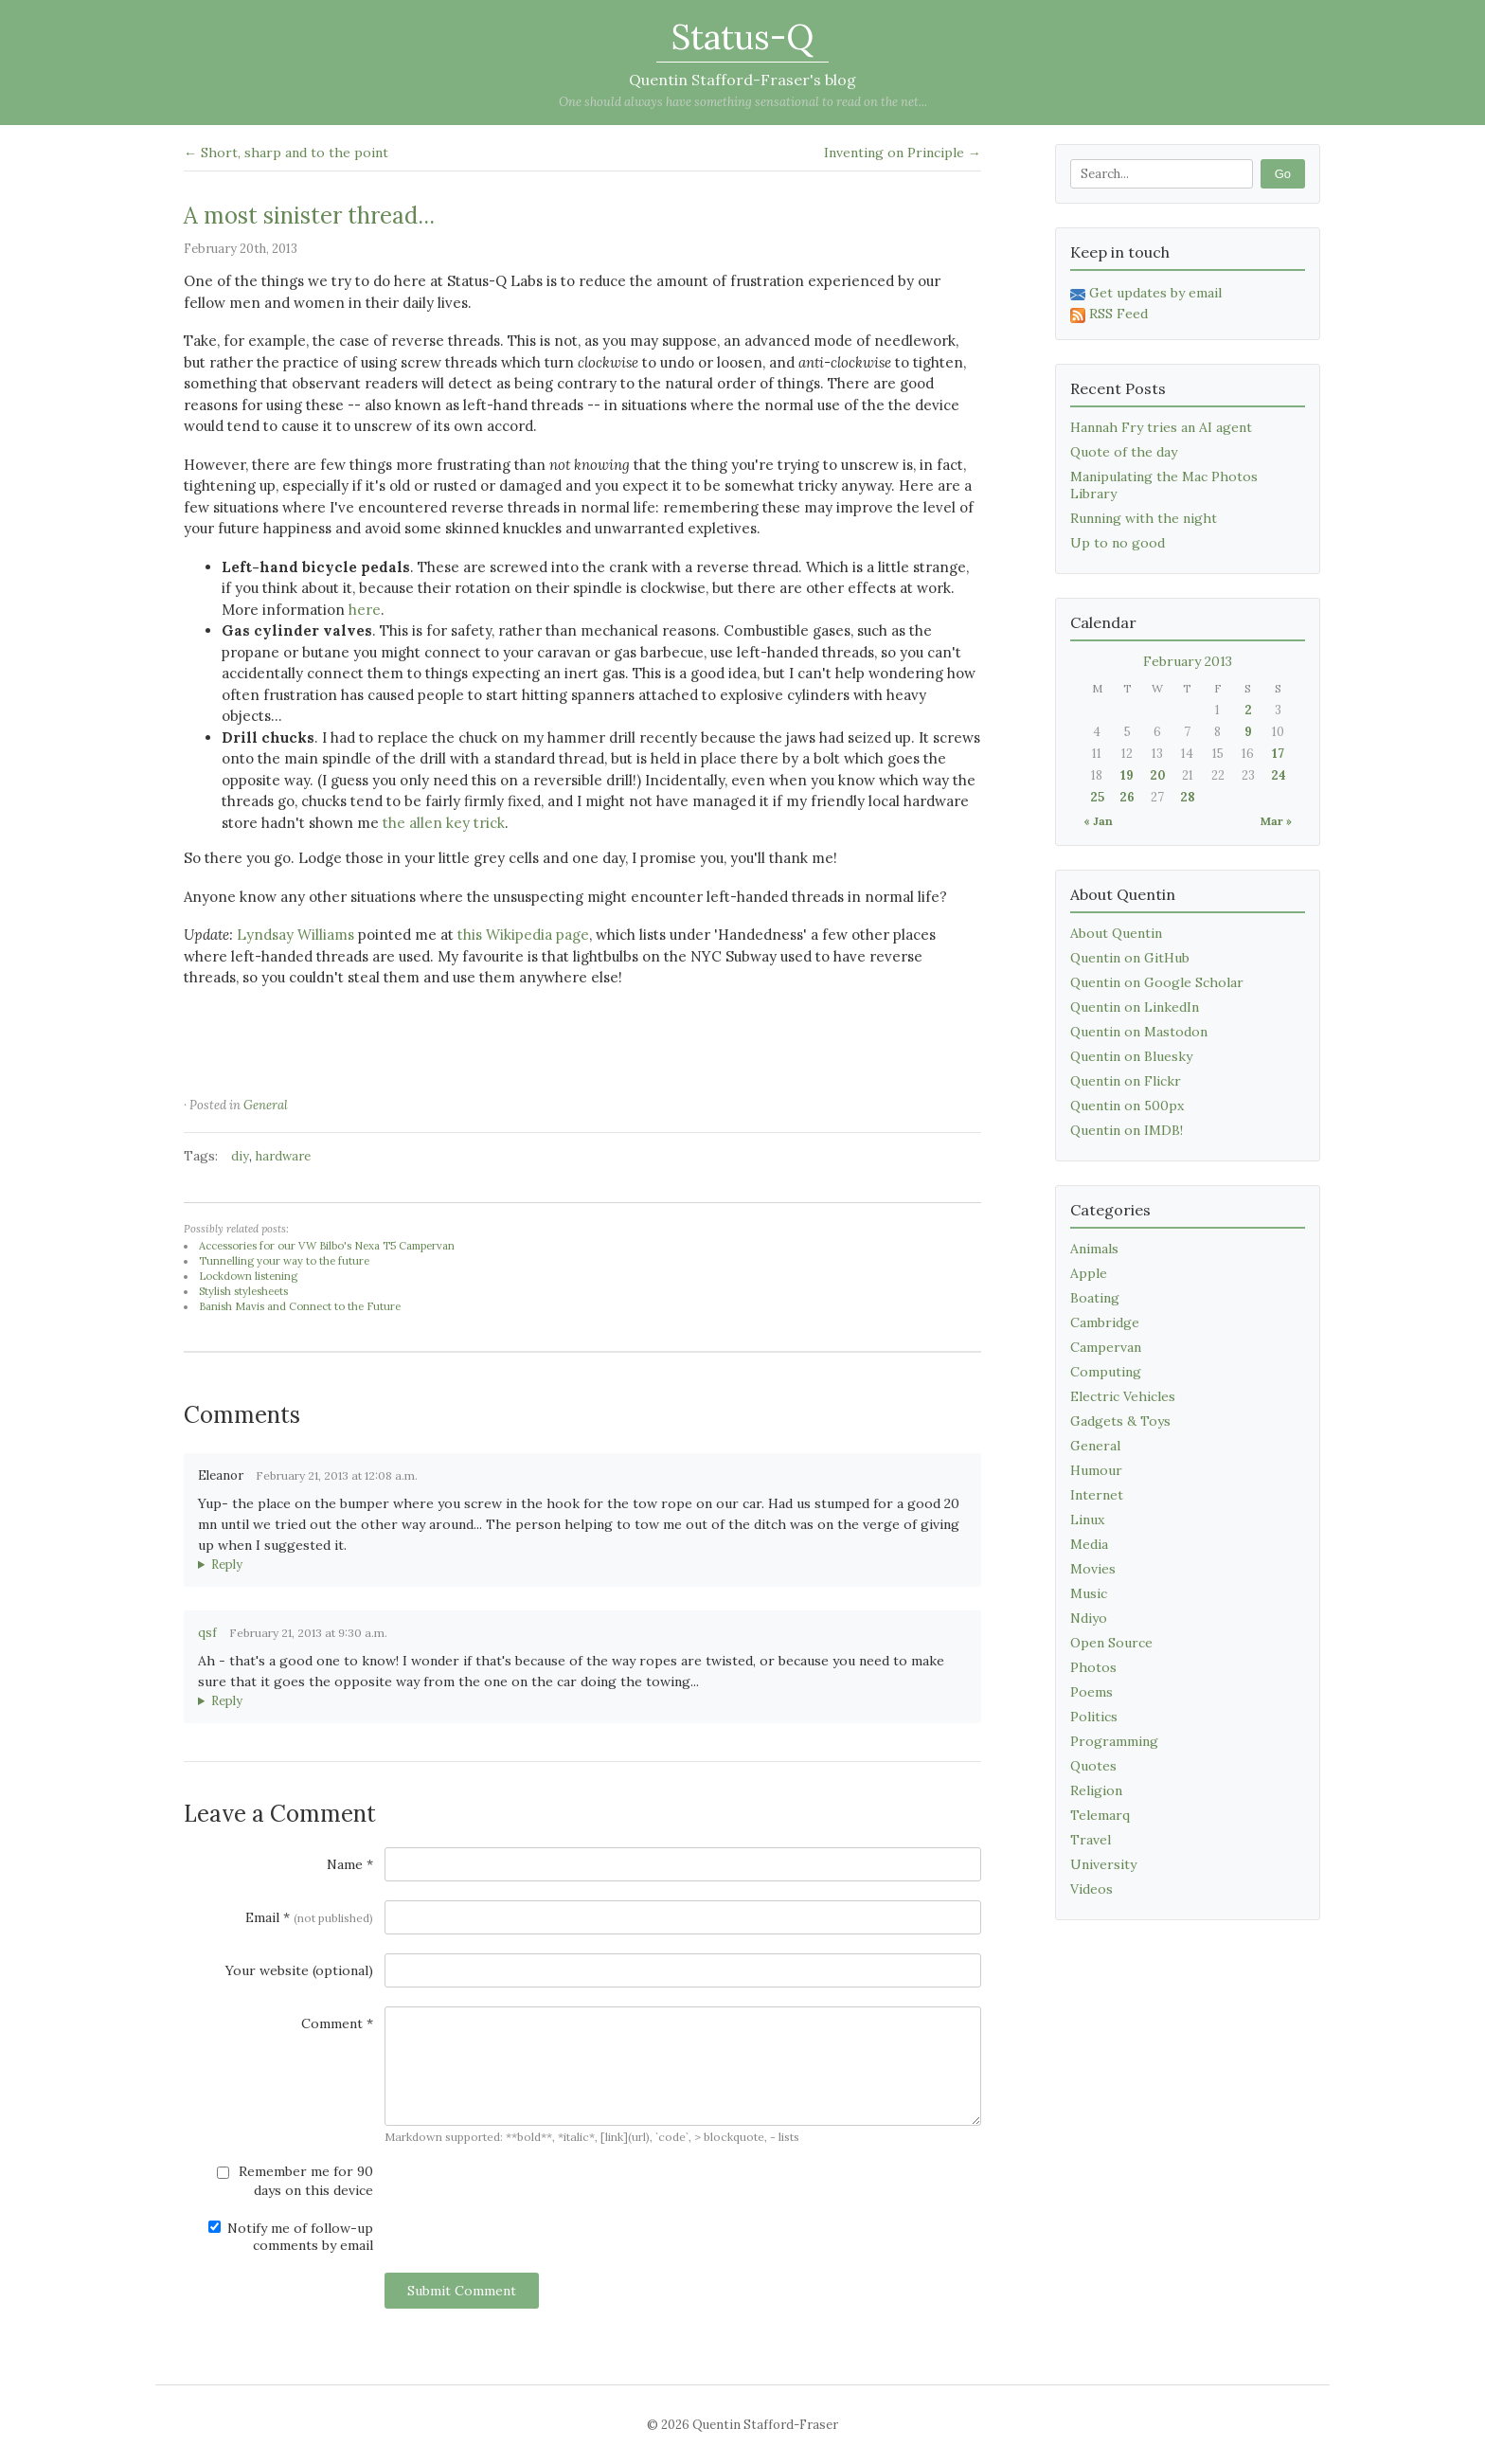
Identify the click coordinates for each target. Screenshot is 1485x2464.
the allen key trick (444, 823)
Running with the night (1143, 518)
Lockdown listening (248, 1276)
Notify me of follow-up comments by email (290, 2237)
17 (1278, 754)
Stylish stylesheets (243, 1291)
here (365, 610)
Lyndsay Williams (295, 935)
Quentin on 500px (1127, 1105)
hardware (283, 1156)
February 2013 (1187, 661)
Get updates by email (1146, 292)
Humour (1096, 1470)
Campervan (1105, 1347)
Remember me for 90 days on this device (295, 2181)
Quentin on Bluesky (1131, 1056)
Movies (1093, 1568)
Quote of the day (1123, 451)
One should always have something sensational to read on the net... (743, 102)
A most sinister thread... (309, 215)
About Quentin (1116, 933)
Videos (1091, 1888)
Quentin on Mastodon (1139, 1031)
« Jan (1098, 821)
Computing (1105, 1371)
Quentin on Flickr (1125, 1080)
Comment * (337, 2023)
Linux (1087, 1519)
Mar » (1276, 821)
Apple (1088, 1273)
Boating (1094, 1297)
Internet (1096, 1494)
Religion (1096, 1790)
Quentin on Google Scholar (1156, 982)
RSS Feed (1109, 313)
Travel (1090, 1839)
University (1103, 1864)
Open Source (1111, 1642)
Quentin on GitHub (1130, 957)
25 (1097, 797)
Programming (1114, 1741)
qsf (207, 1633)
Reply (226, 1564)
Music (1088, 1593)
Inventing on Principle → (902, 152)
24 (1278, 775)
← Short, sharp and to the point (286, 152)
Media (1089, 1544)
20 (1158, 775)
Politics (1094, 1716)
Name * (350, 1864)
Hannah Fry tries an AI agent (1161, 427)
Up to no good (1117, 542)
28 (1187, 797)
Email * (309, 1917)
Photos (1093, 1667)
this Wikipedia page (523, 935)
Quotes (1093, 1765)
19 (1127, 775)
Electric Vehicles (1122, 1396)
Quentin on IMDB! (1126, 1130)
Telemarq (1100, 1815)
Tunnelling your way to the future (284, 1261)
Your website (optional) (299, 1970)
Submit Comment (461, 2290)
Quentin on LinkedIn (1134, 1007)
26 (1127, 797)
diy (240, 1156)
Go (1283, 174)
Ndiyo (1088, 1618)
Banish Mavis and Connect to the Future (300, 1306)
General (265, 1105)
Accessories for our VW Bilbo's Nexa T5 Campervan (327, 1245)
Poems (1091, 1691)
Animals (1094, 1248)
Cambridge (1104, 1322)
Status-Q (742, 37)
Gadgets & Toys (1120, 1421)
